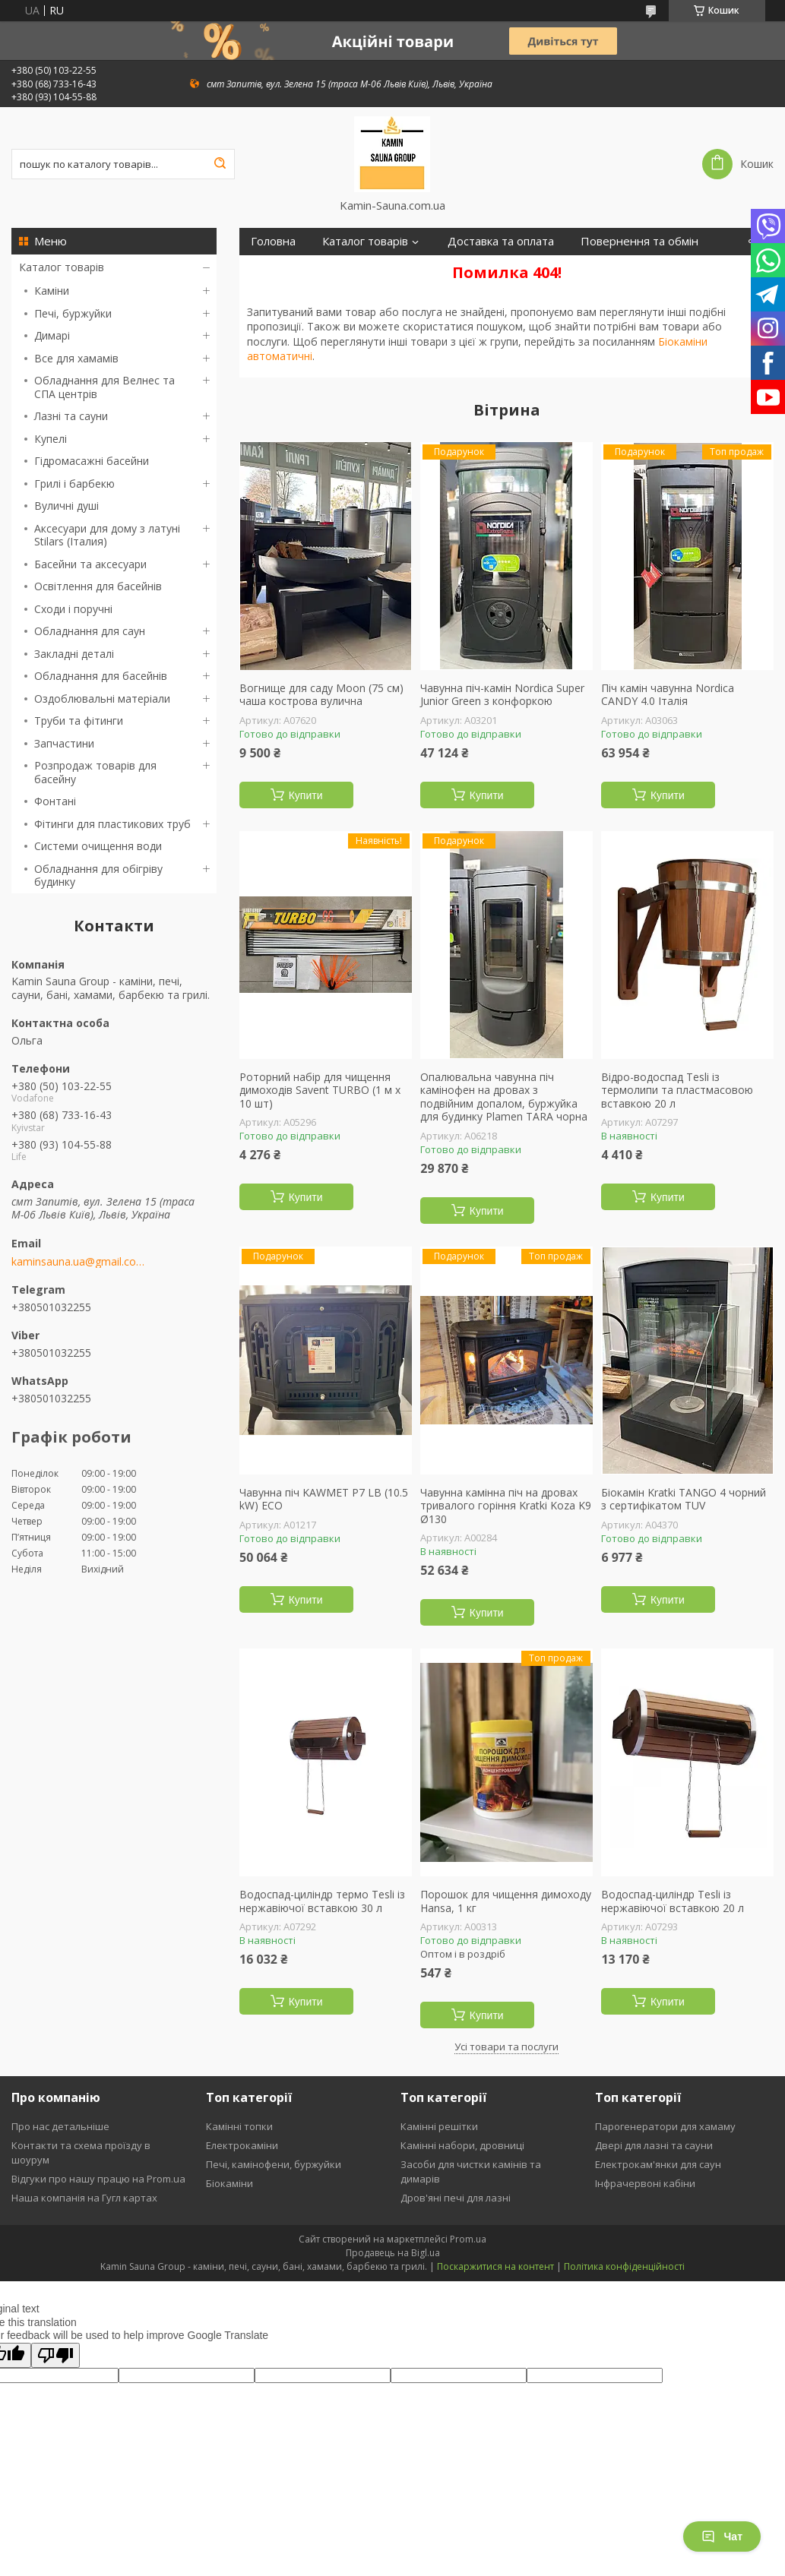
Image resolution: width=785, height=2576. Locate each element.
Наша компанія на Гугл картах (84, 2198)
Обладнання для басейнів (100, 675)
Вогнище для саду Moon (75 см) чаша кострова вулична (321, 694)
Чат (721, 2536)
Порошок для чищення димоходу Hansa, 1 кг (505, 1901)
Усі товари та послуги (506, 2046)
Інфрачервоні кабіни (645, 2183)
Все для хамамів (76, 358)
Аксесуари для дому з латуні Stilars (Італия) (107, 535)
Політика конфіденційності (624, 2266)
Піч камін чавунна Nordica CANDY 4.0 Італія (667, 694)
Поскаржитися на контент (495, 2266)
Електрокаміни (242, 2145)
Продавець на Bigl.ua (393, 2252)
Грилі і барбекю (74, 483)
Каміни (51, 290)
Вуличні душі (66, 505)
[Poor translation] (55, 2355)
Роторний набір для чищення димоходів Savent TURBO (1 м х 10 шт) (319, 1090)
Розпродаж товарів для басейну (95, 772)
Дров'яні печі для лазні (455, 2198)
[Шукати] (219, 164)
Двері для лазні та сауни (654, 2145)
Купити (306, 795)
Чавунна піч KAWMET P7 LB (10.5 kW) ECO (323, 1499)
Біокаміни (229, 2183)
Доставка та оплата (501, 241)
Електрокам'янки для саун (658, 2164)
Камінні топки (239, 2126)
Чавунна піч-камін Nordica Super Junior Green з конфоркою (502, 694)
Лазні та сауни (71, 416)
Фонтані (55, 801)
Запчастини (64, 743)
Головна (273, 241)
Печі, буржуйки (73, 313)
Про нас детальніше (60, 2126)
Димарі (52, 335)
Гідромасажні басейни (91, 461)
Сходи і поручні (73, 609)
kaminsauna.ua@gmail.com (77, 1262)
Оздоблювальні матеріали (102, 698)
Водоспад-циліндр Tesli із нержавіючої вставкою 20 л (672, 1901)
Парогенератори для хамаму (665, 2126)
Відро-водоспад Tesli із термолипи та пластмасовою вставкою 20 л (677, 1090)
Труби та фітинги (78, 720)
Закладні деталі (74, 653)
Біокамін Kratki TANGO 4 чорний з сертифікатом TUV (683, 1499)
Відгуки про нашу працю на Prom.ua (98, 2179)
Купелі (50, 438)
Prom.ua (468, 2239)
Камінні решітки (439, 2126)
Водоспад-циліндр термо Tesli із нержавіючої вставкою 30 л (322, 1901)
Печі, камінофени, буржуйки (273, 2164)
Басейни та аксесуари (90, 564)
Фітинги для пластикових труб (112, 824)
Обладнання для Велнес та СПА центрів (104, 387)
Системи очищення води (98, 846)
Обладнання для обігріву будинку (98, 875)
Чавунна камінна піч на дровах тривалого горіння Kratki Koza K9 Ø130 (505, 1506)
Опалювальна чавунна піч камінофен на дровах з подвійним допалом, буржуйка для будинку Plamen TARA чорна (503, 1097)
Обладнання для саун (89, 631)
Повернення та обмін (639, 241)
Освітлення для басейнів (98, 586)
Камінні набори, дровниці (462, 2145)
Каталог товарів (61, 267)
